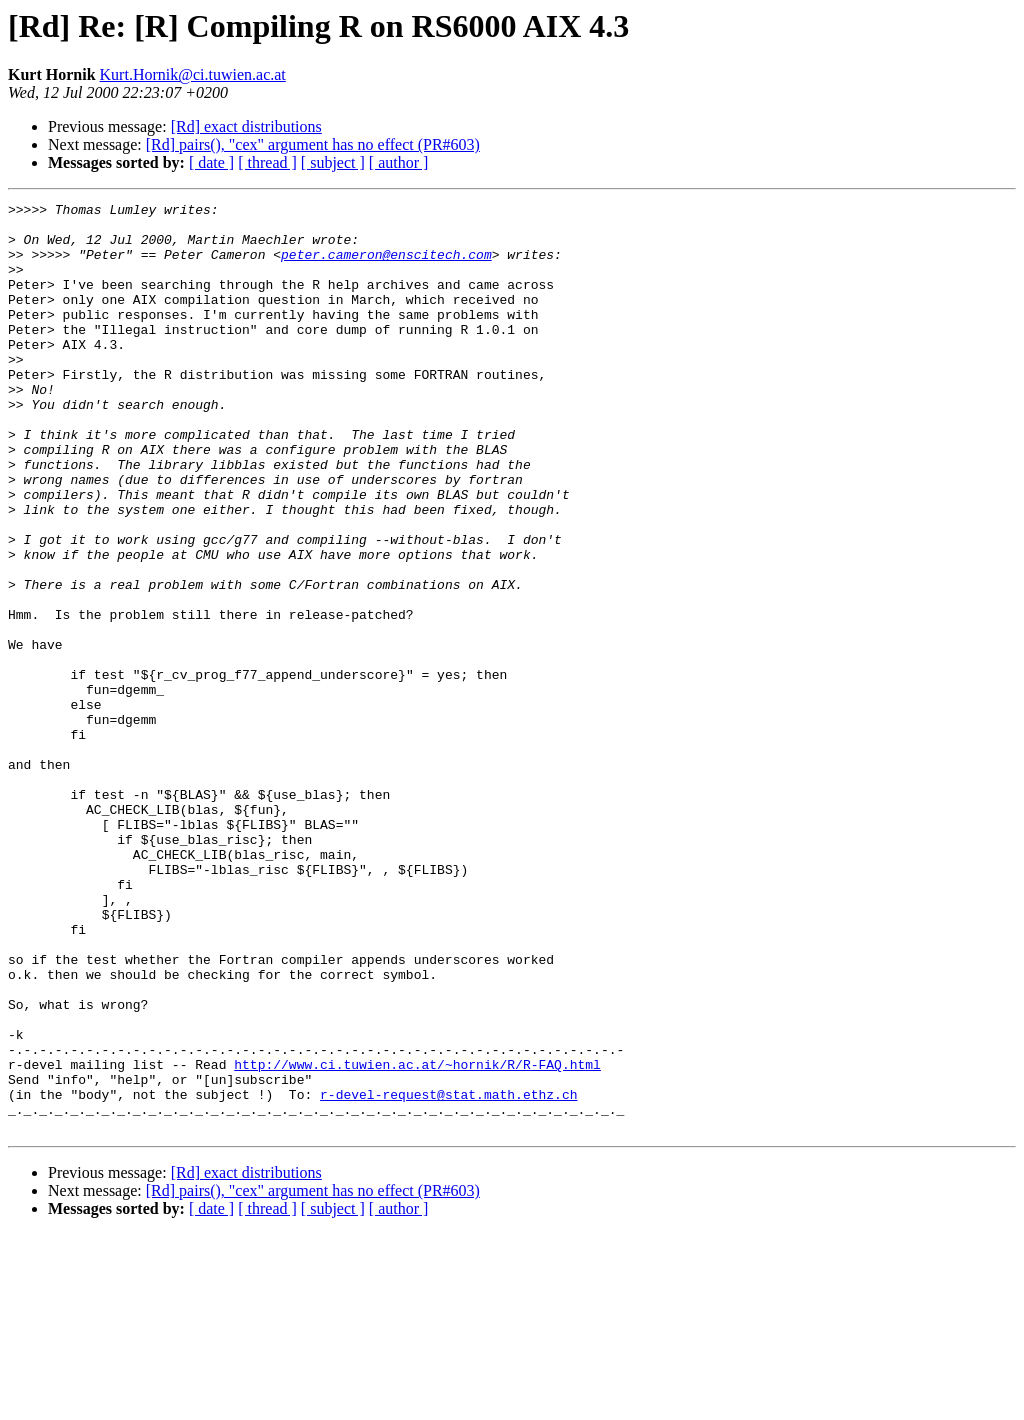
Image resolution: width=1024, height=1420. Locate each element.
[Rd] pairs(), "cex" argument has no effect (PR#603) (313, 144)
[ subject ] (333, 162)
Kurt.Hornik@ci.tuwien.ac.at (193, 74)
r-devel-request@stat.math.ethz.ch (448, 1274)
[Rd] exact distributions (246, 126)
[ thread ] (267, 162)
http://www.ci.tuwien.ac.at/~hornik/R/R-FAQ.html (417, 1238)
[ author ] (399, 162)
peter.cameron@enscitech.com (386, 266)
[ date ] (211, 162)
